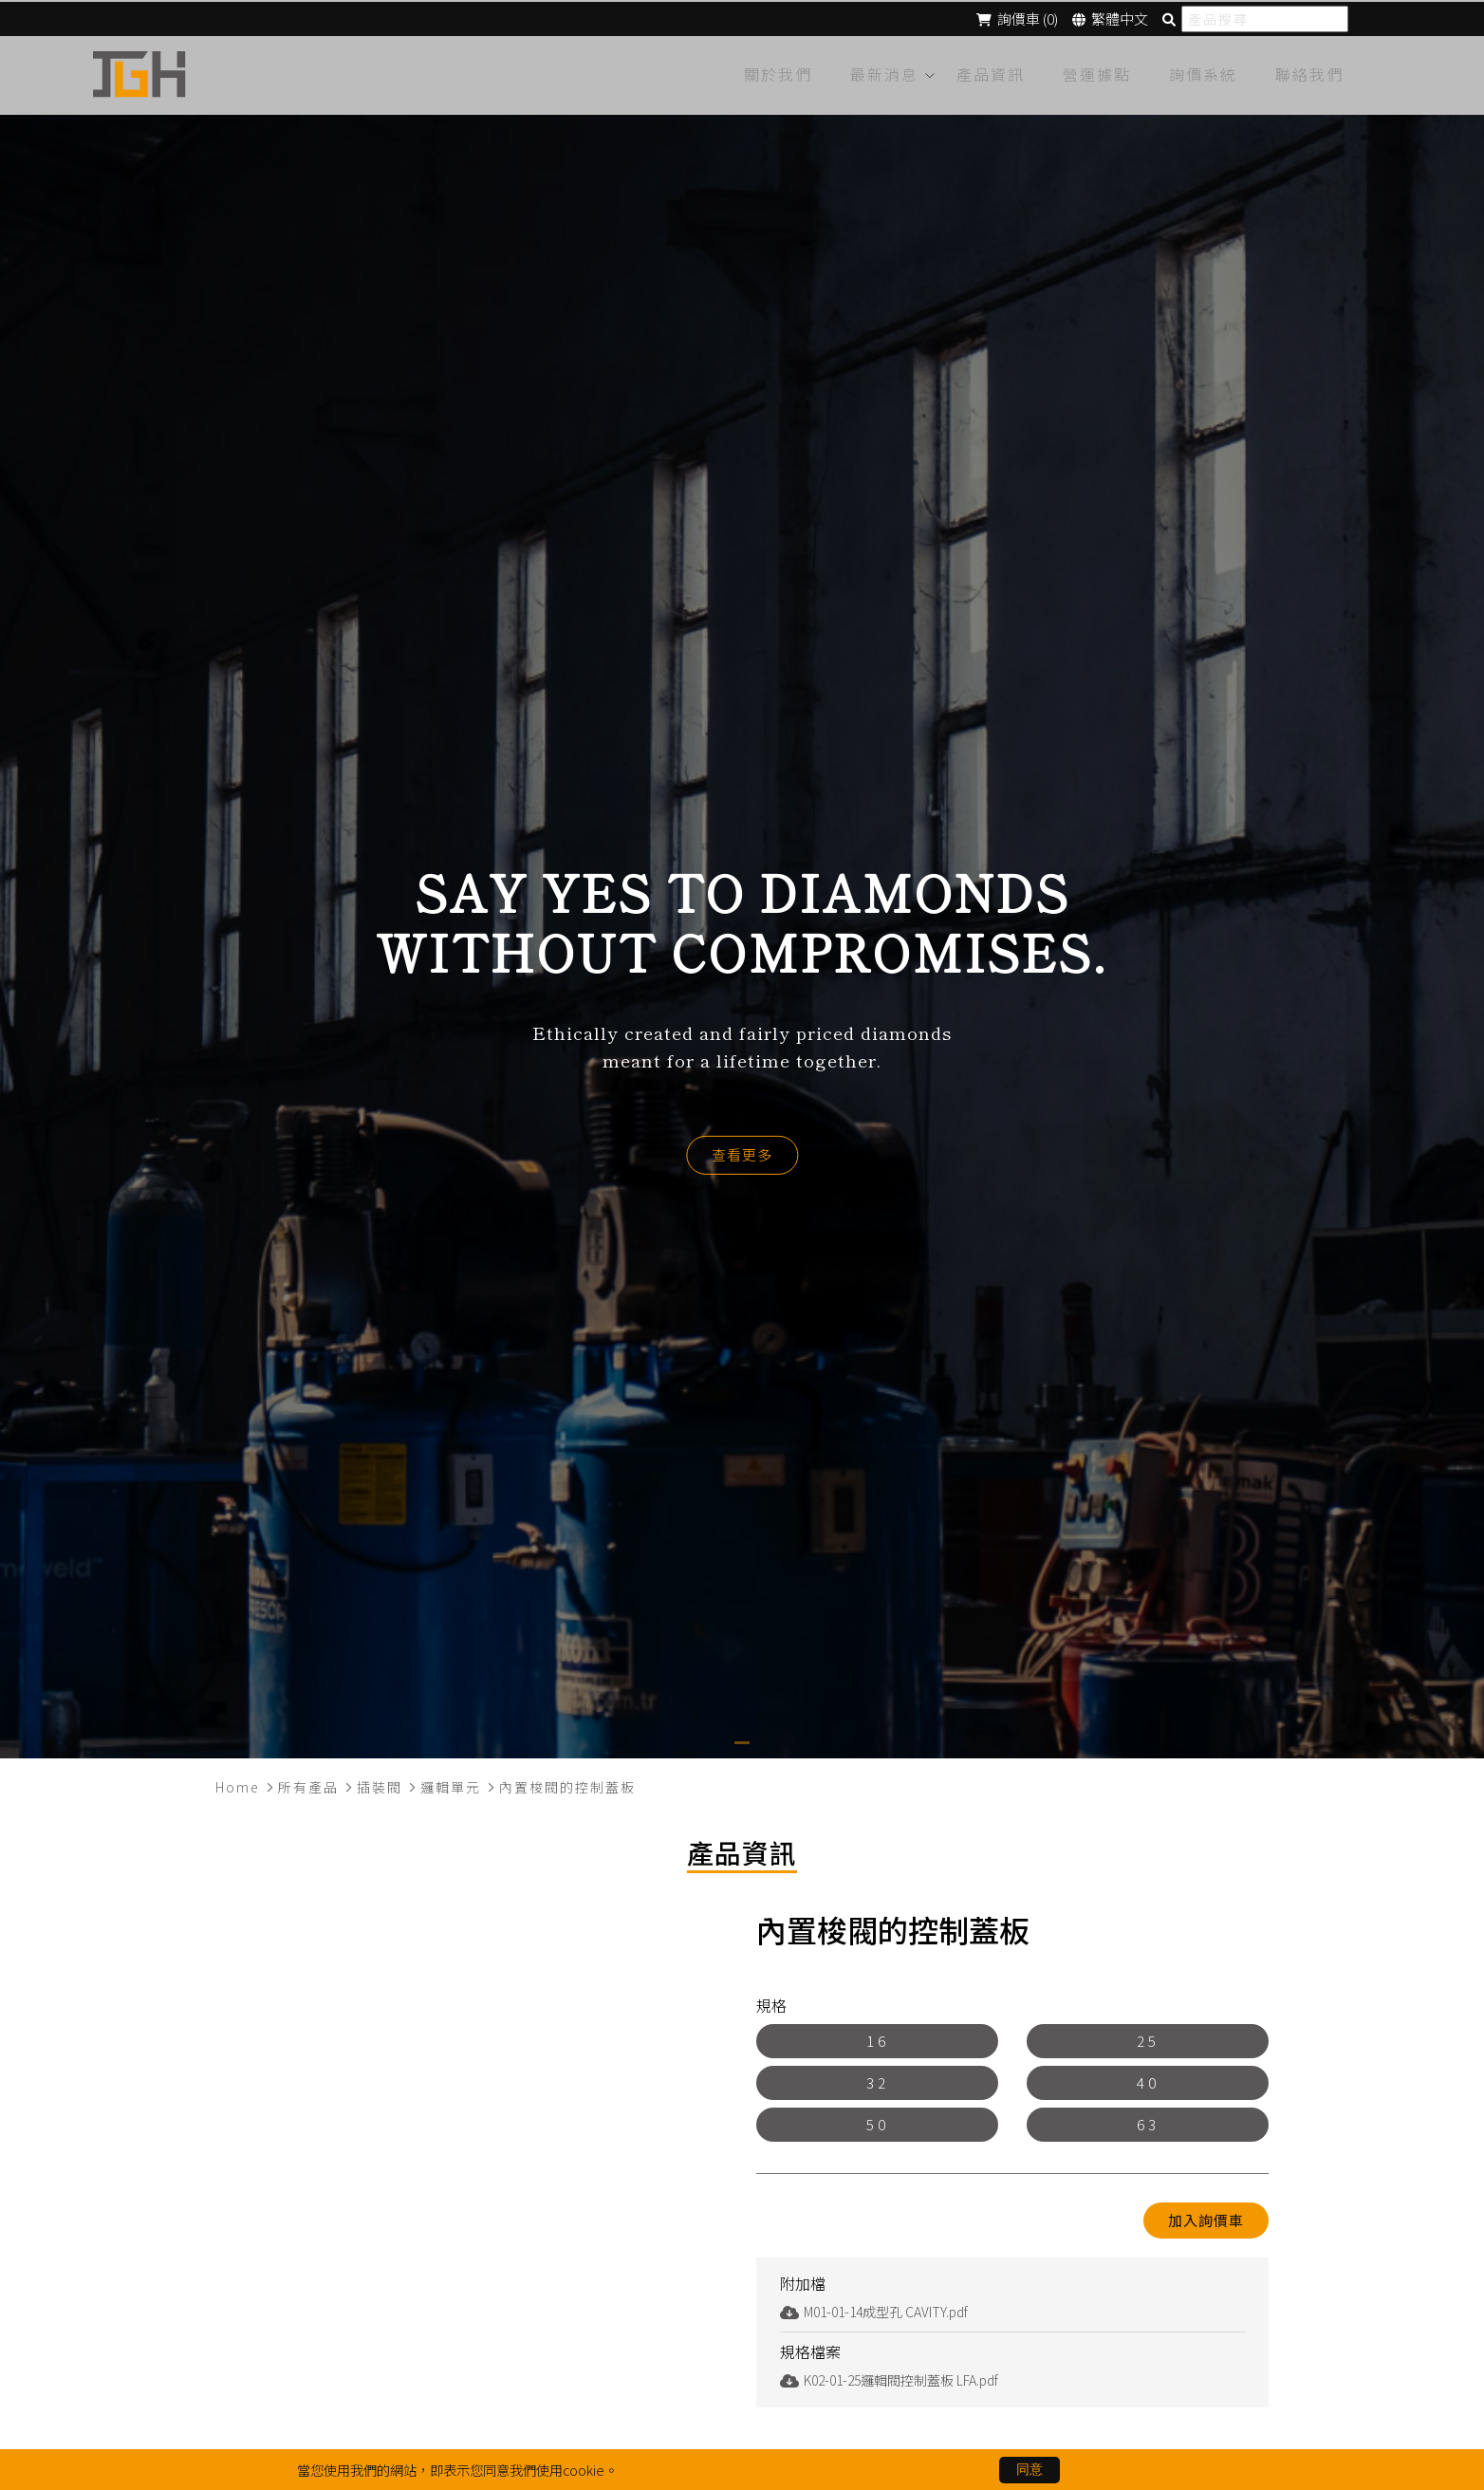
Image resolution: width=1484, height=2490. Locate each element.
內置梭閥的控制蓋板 (567, 1782)
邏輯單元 (450, 1782)
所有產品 (308, 1782)
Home (237, 1782)
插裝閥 (379, 1782)
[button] (742, 1738)
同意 (1029, 2469)
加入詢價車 (1206, 2215)
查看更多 (742, 1150)
